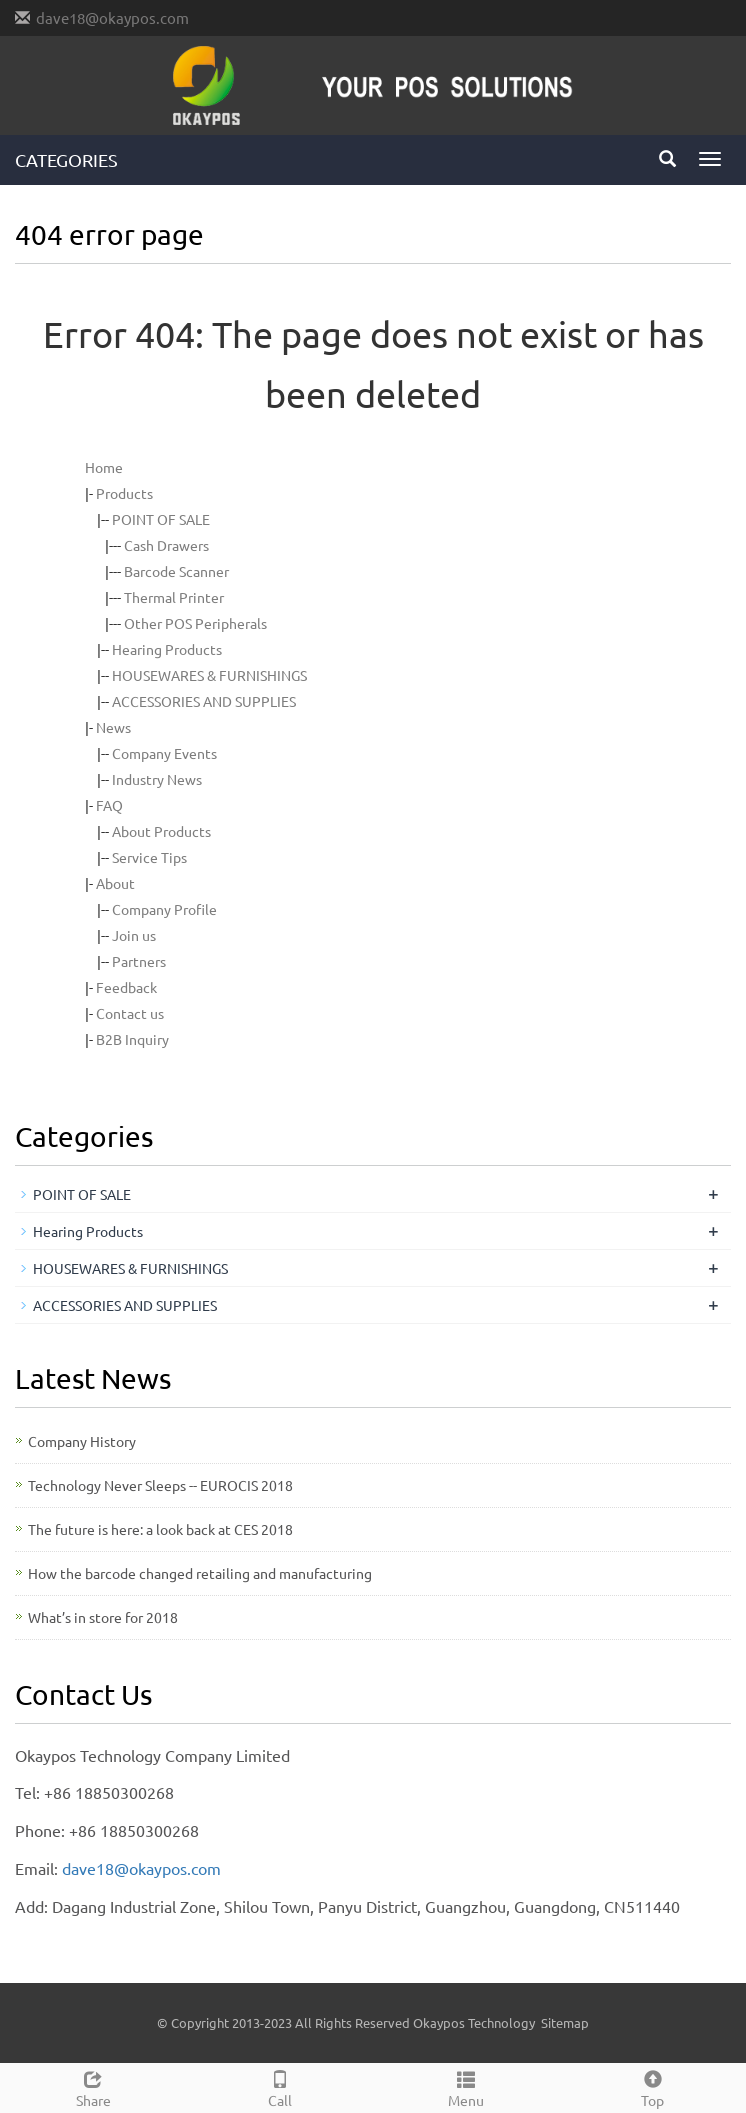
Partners (139, 961)
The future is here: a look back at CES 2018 (160, 1529)
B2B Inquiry (132, 1039)
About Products (161, 831)
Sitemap (565, 2022)
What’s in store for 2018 (103, 1617)
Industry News (157, 779)
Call (280, 2086)
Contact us (130, 1013)
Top (653, 2086)
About (115, 883)
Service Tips (149, 857)
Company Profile (164, 909)
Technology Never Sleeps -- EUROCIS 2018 (160, 1485)
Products (124, 493)
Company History (82, 1441)
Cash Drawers (166, 545)
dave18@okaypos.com (112, 17)
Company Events (164, 753)
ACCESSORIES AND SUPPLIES (204, 701)
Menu (466, 2086)
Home (104, 467)
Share (93, 2086)
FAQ (109, 805)
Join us (134, 935)
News (113, 727)
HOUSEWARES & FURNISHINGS (209, 675)
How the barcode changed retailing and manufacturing (200, 1573)
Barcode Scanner (176, 571)
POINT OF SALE (161, 519)
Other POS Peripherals (195, 623)
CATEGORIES (66, 159)
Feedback (126, 987)
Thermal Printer (174, 597)
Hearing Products (167, 649)
